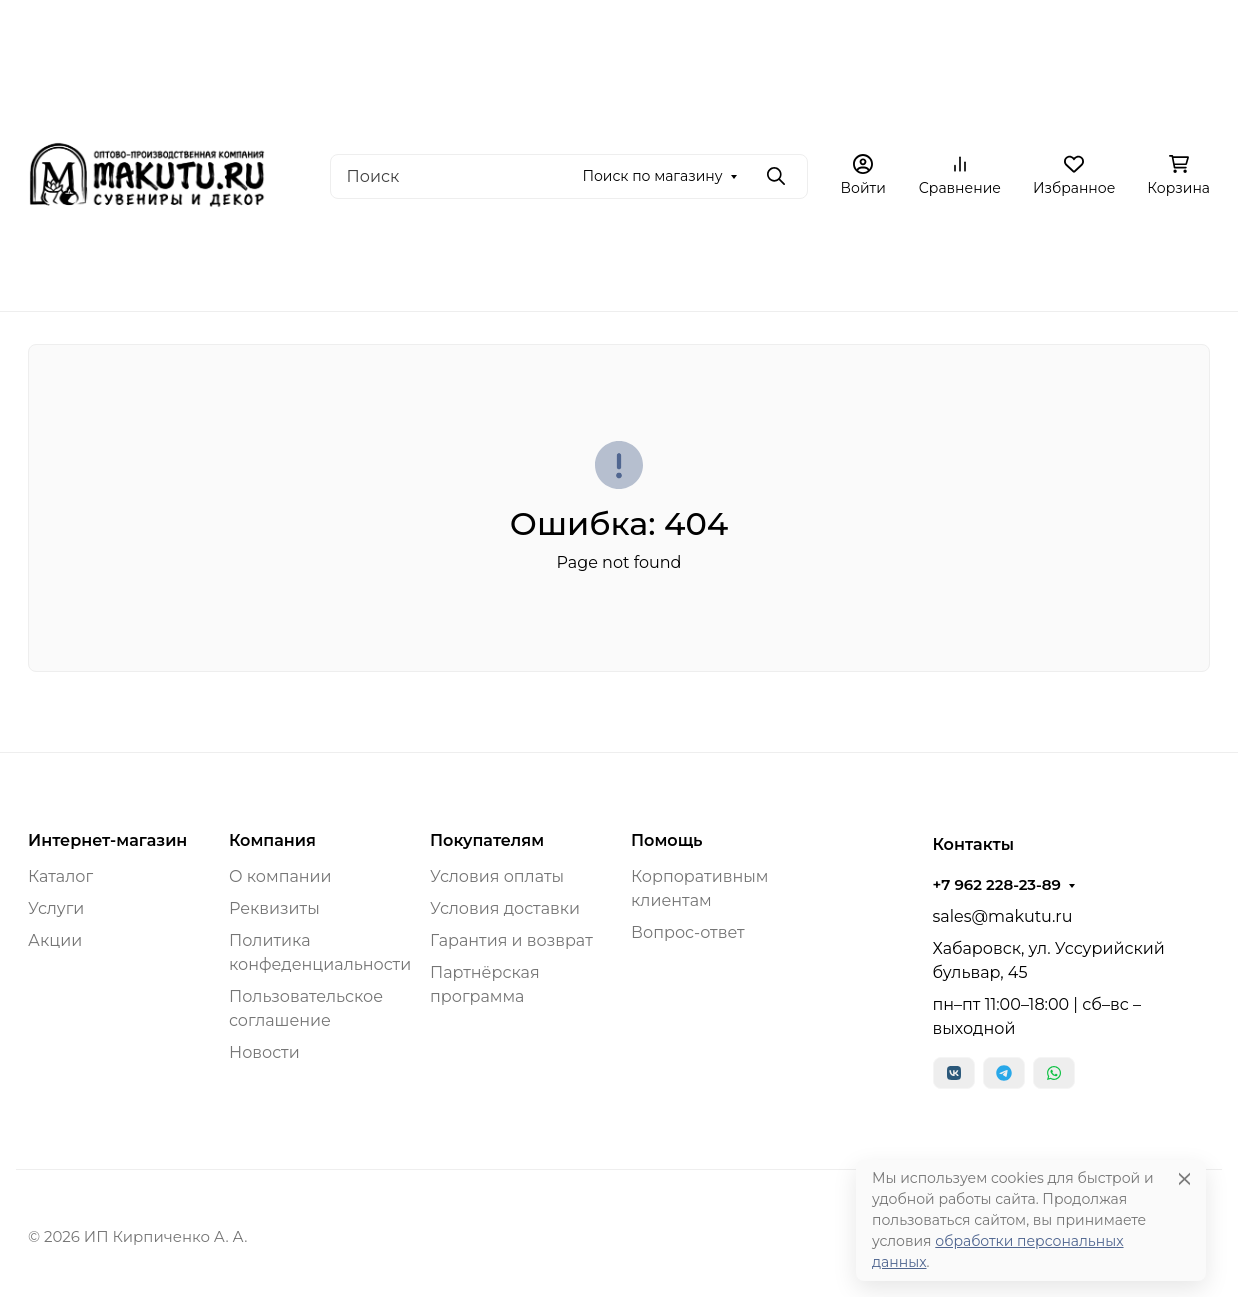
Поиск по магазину (652, 176)
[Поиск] (569, 176)
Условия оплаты (497, 876)
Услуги (56, 908)
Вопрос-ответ (688, 932)
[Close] (1184, 1178)
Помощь (666, 841)
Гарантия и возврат (511, 940)
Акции (55, 940)
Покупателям (487, 841)
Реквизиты (274, 908)
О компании (280, 876)
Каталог (60, 876)
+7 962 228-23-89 (997, 885)
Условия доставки (505, 908)
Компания (272, 841)
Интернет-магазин (107, 841)
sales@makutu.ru (1003, 916)
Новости (264, 1052)
